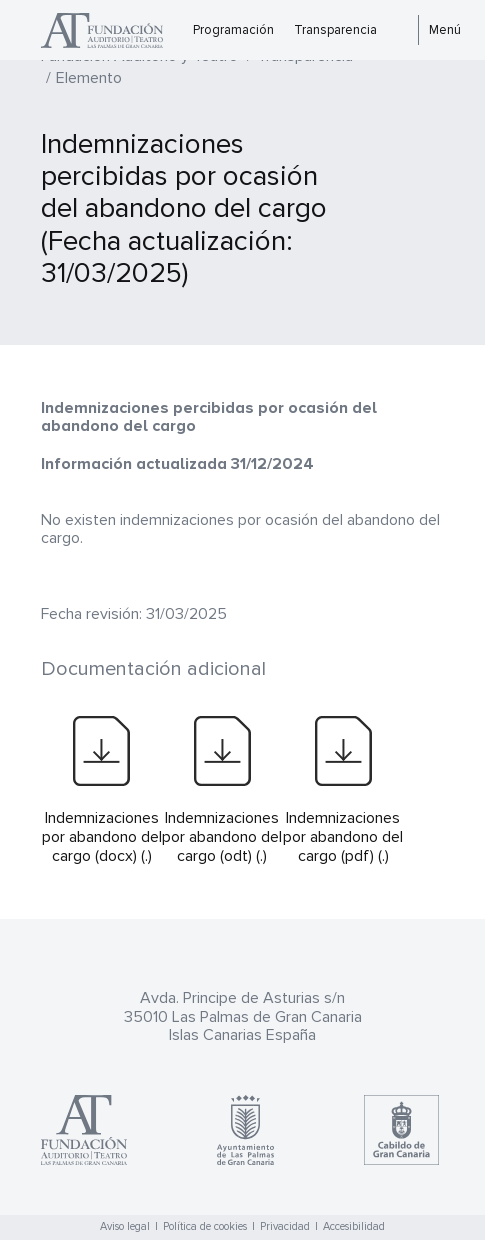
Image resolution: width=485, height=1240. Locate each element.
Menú (445, 30)
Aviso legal (125, 1226)
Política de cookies (205, 1226)
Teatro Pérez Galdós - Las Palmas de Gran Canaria (112, 30)
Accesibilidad (354, 1226)
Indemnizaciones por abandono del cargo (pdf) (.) (343, 837)
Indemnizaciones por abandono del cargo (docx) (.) (102, 837)
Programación (233, 30)
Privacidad (285, 1226)
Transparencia (335, 30)
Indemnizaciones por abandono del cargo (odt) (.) (222, 837)
